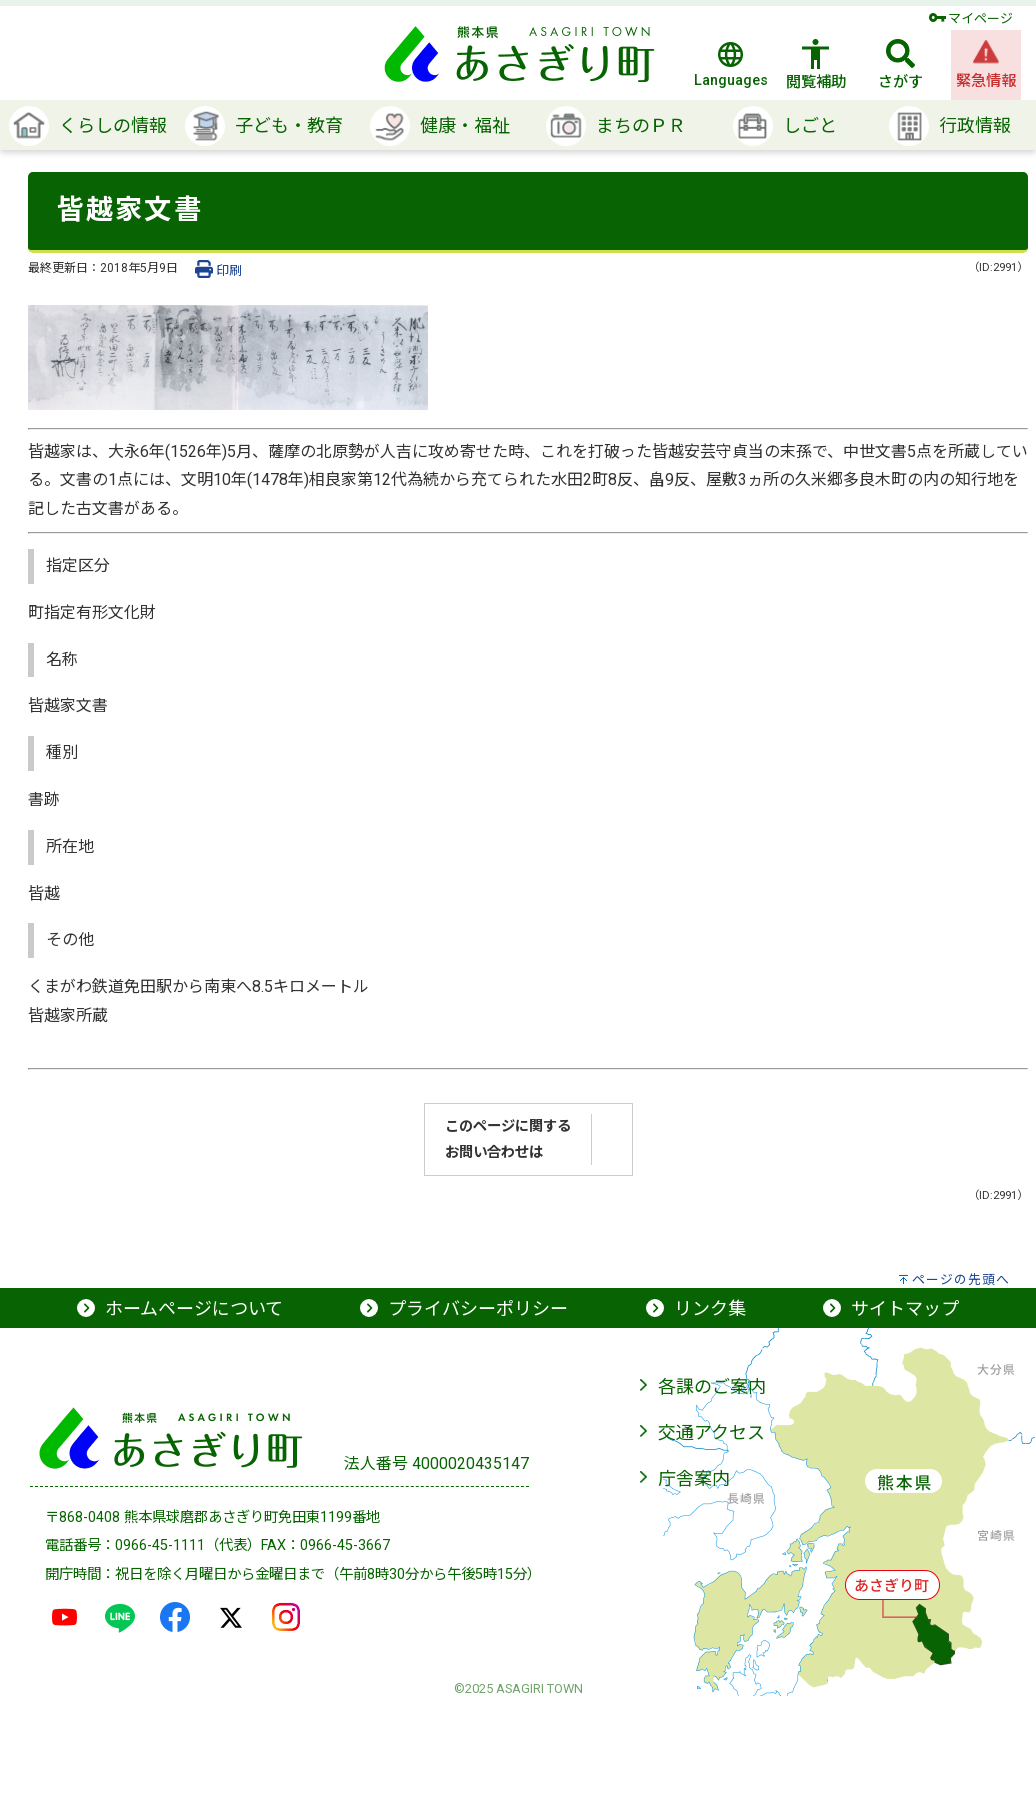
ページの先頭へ (961, 1279)
